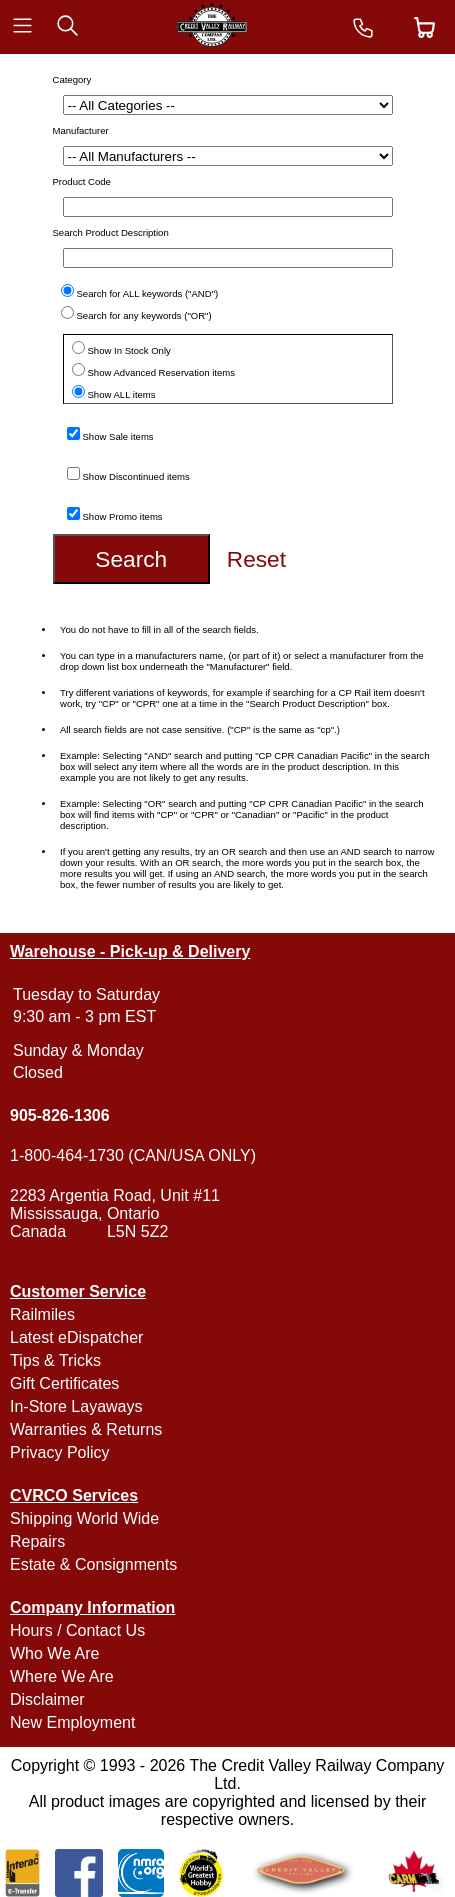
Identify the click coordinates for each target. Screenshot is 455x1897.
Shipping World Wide (84, 1518)
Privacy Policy (60, 1452)
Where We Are (62, 1676)
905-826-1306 (60, 1115)
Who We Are (55, 1653)
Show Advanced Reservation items (162, 372)
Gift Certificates (64, 1383)
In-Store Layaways (76, 1406)
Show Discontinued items (136, 476)
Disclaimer (47, 1699)
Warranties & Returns (86, 1429)
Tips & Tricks (55, 1360)
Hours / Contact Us (77, 1630)
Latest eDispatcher (76, 1337)
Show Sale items (118, 436)
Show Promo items (123, 516)
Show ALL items (122, 394)
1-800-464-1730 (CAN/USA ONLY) (133, 1155)
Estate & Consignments (93, 1564)
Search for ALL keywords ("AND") (148, 293)
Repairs (37, 1541)
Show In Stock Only (129, 350)
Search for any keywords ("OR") (144, 315)
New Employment (72, 1722)
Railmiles (42, 1314)
